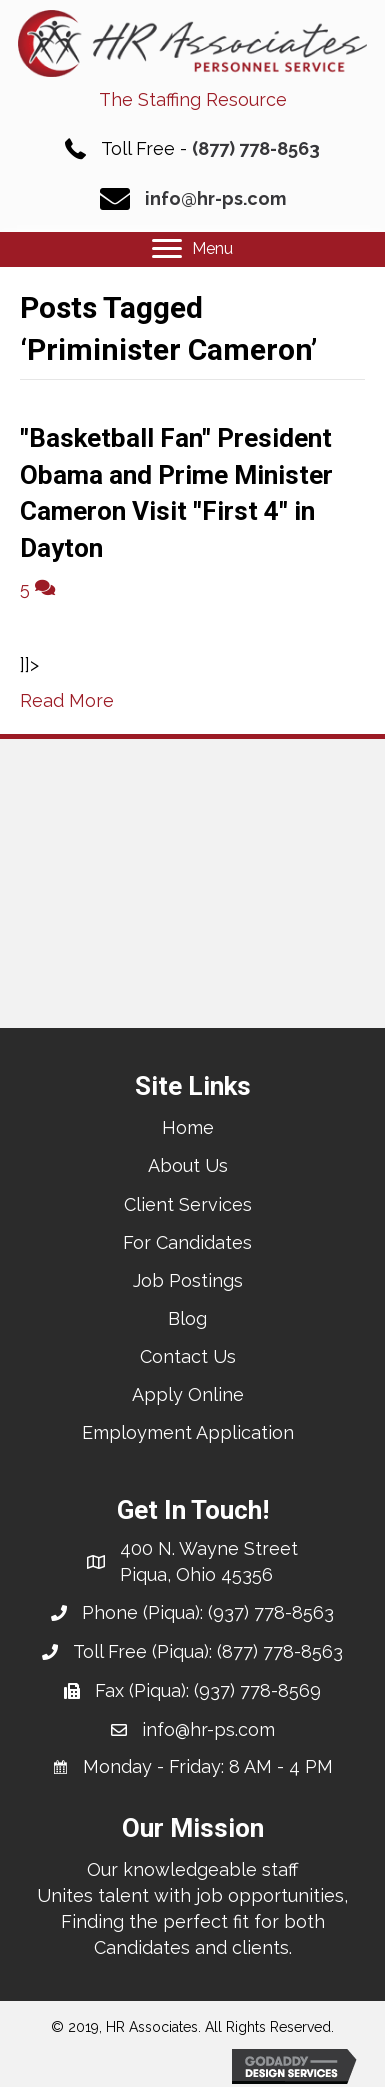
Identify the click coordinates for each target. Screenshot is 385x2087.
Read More (67, 700)
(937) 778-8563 (271, 1612)
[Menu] (192, 249)
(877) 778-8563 (256, 148)
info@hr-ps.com (215, 198)
